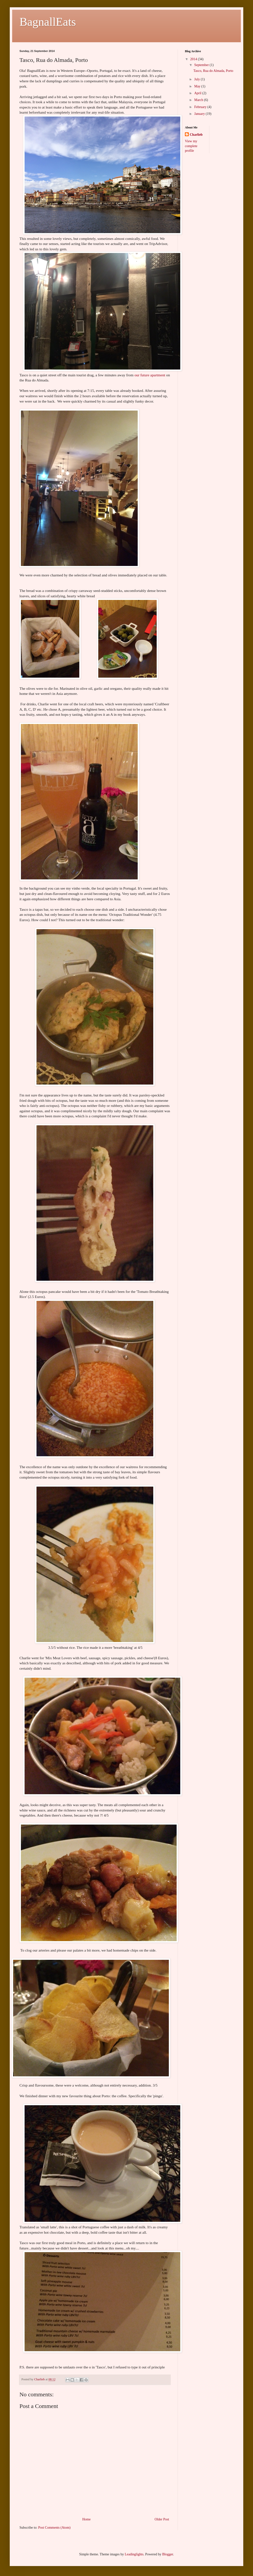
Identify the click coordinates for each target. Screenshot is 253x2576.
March (199, 100)
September (201, 65)
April (198, 93)
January (200, 114)
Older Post (162, 2519)
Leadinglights (134, 2554)
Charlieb (196, 134)
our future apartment (150, 375)
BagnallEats (47, 21)
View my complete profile (191, 145)
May (197, 86)
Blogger (167, 2554)
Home (86, 2519)
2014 (194, 59)
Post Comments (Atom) (54, 2527)
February (200, 107)
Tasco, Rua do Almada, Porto (213, 71)
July (197, 79)
